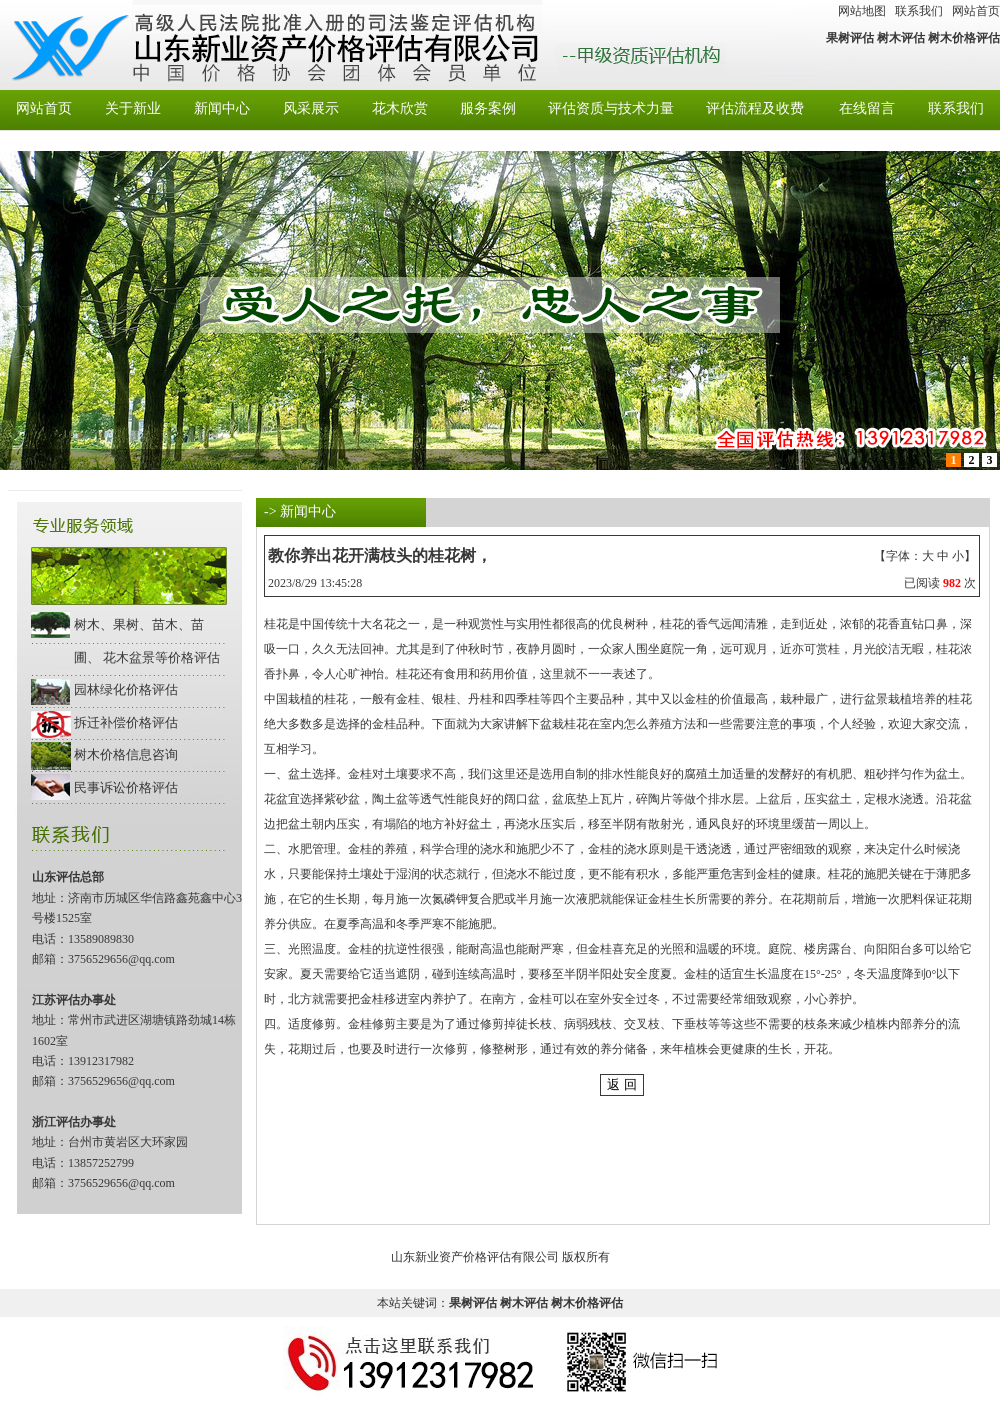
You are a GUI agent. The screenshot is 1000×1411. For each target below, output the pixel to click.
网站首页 (976, 11)
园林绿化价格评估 (126, 689)
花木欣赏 (400, 108)
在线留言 (867, 108)
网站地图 (862, 11)
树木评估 (901, 38)
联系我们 (919, 11)
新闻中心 (222, 108)
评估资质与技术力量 (611, 108)
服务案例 (488, 108)
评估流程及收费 (755, 108)
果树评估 (850, 38)
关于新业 (133, 108)
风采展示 (311, 108)
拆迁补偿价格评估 (126, 722)
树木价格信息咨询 (126, 754)
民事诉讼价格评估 (126, 787)
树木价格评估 (964, 38)
